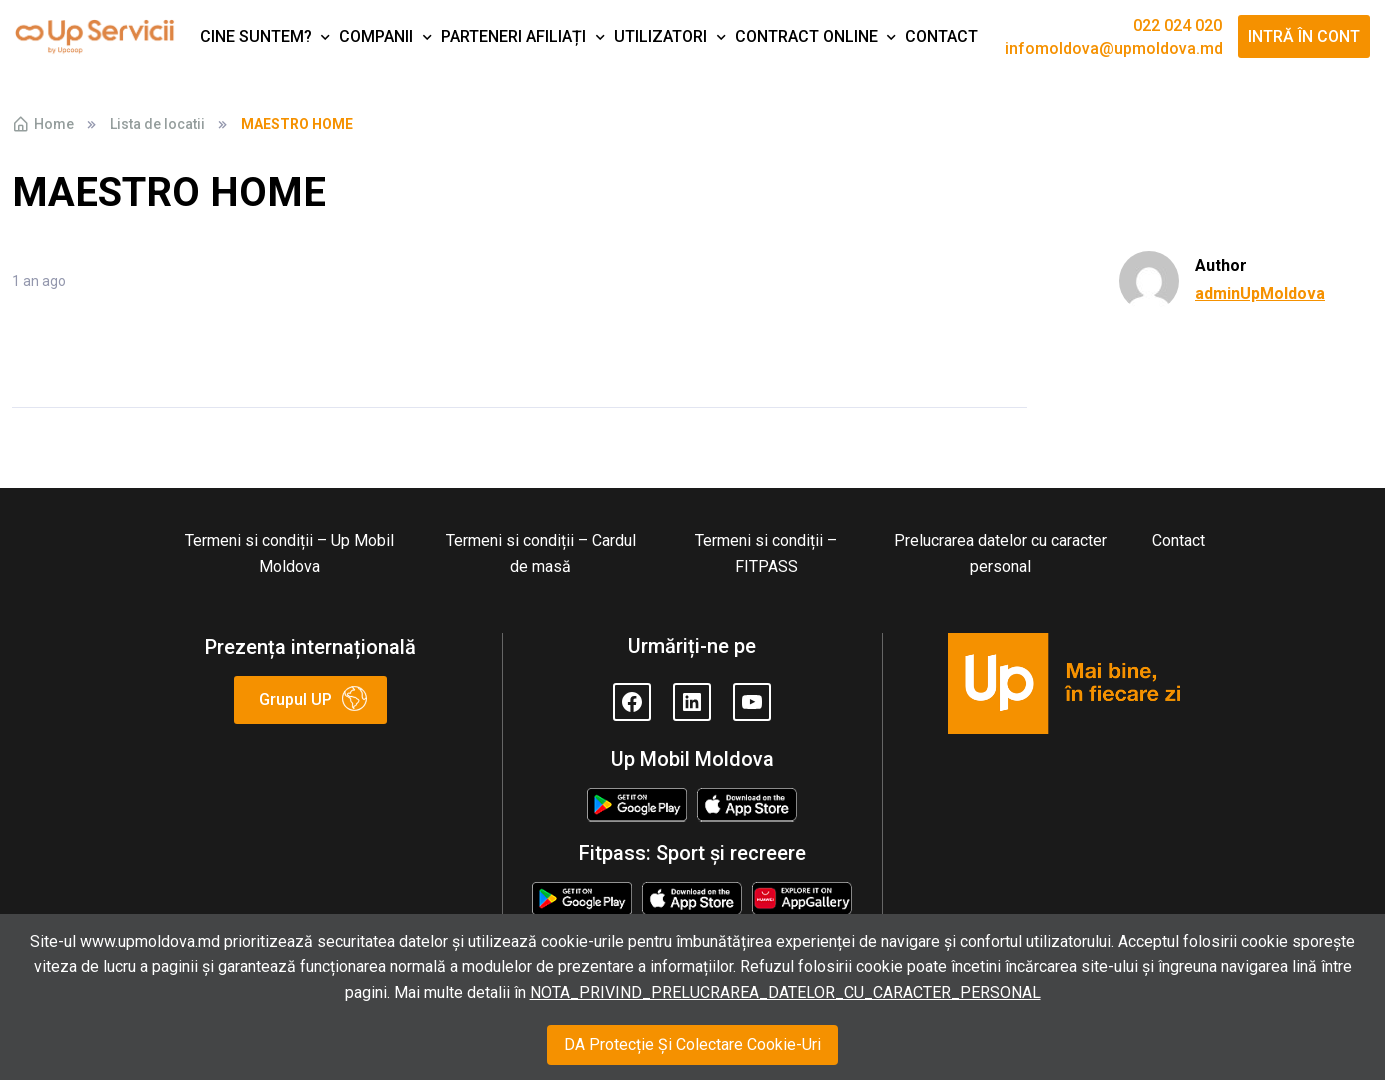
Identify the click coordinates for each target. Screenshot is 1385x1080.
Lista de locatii (157, 124)
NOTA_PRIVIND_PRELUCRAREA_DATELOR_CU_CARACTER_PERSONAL (785, 992)
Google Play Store (637, 806)
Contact (941, 36)
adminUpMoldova (1260, 293)
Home (43, 124)
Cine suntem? (256, 36)
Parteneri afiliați (513, 36)
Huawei (802, 894)
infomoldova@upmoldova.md (1114, 49)
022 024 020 (1177, 26)
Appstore (747, 800)
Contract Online (806, 36)
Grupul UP (295, 699)
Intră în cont (1304, 36)
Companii (376, 36)
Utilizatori (660, 36)
